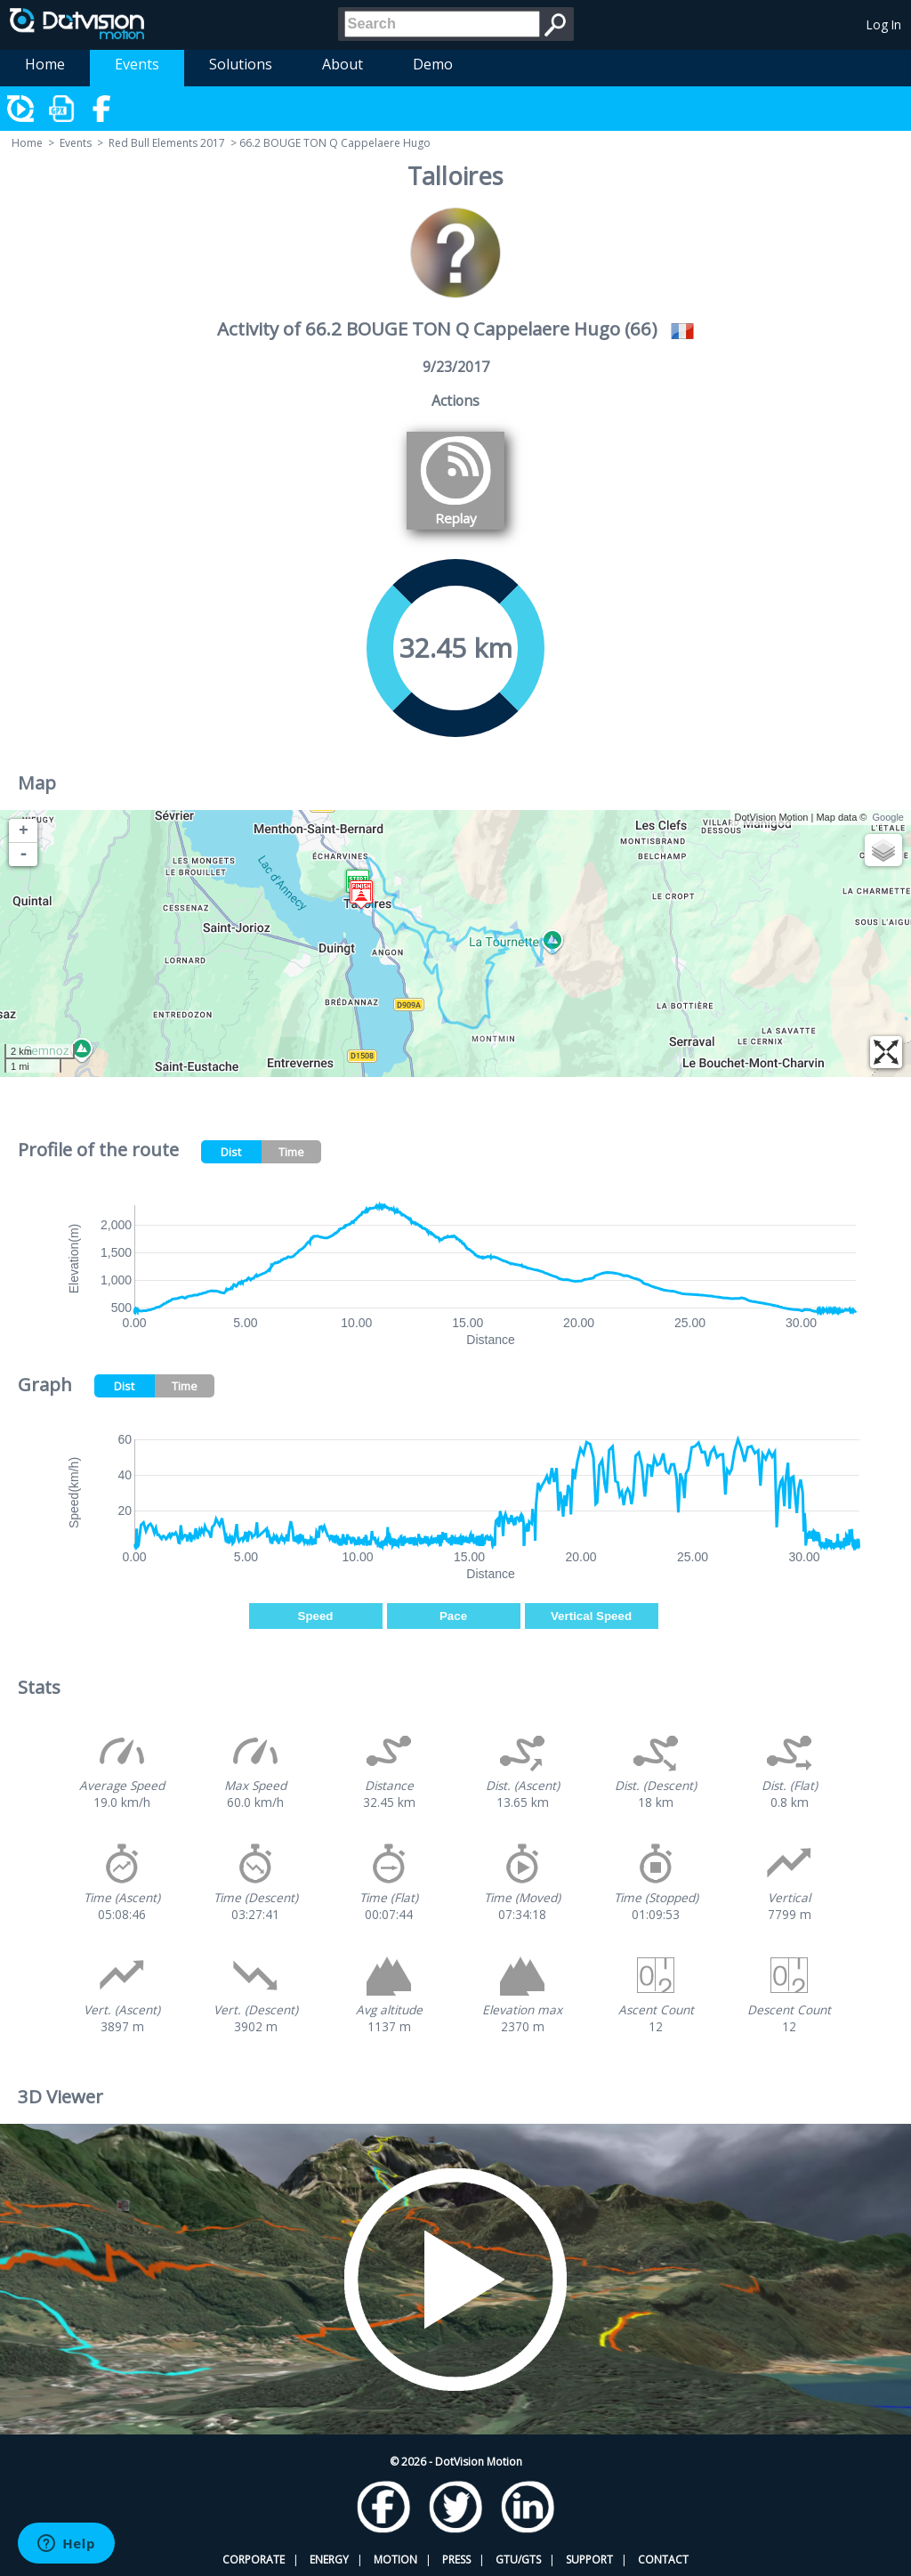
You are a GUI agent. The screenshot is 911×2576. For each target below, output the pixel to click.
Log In (884, 24)
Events (137, 64)
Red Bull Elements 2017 (167, 142)
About (342, 64)
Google (888, 817)
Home (45, 64)
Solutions (240, 64)
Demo (433, 64)
